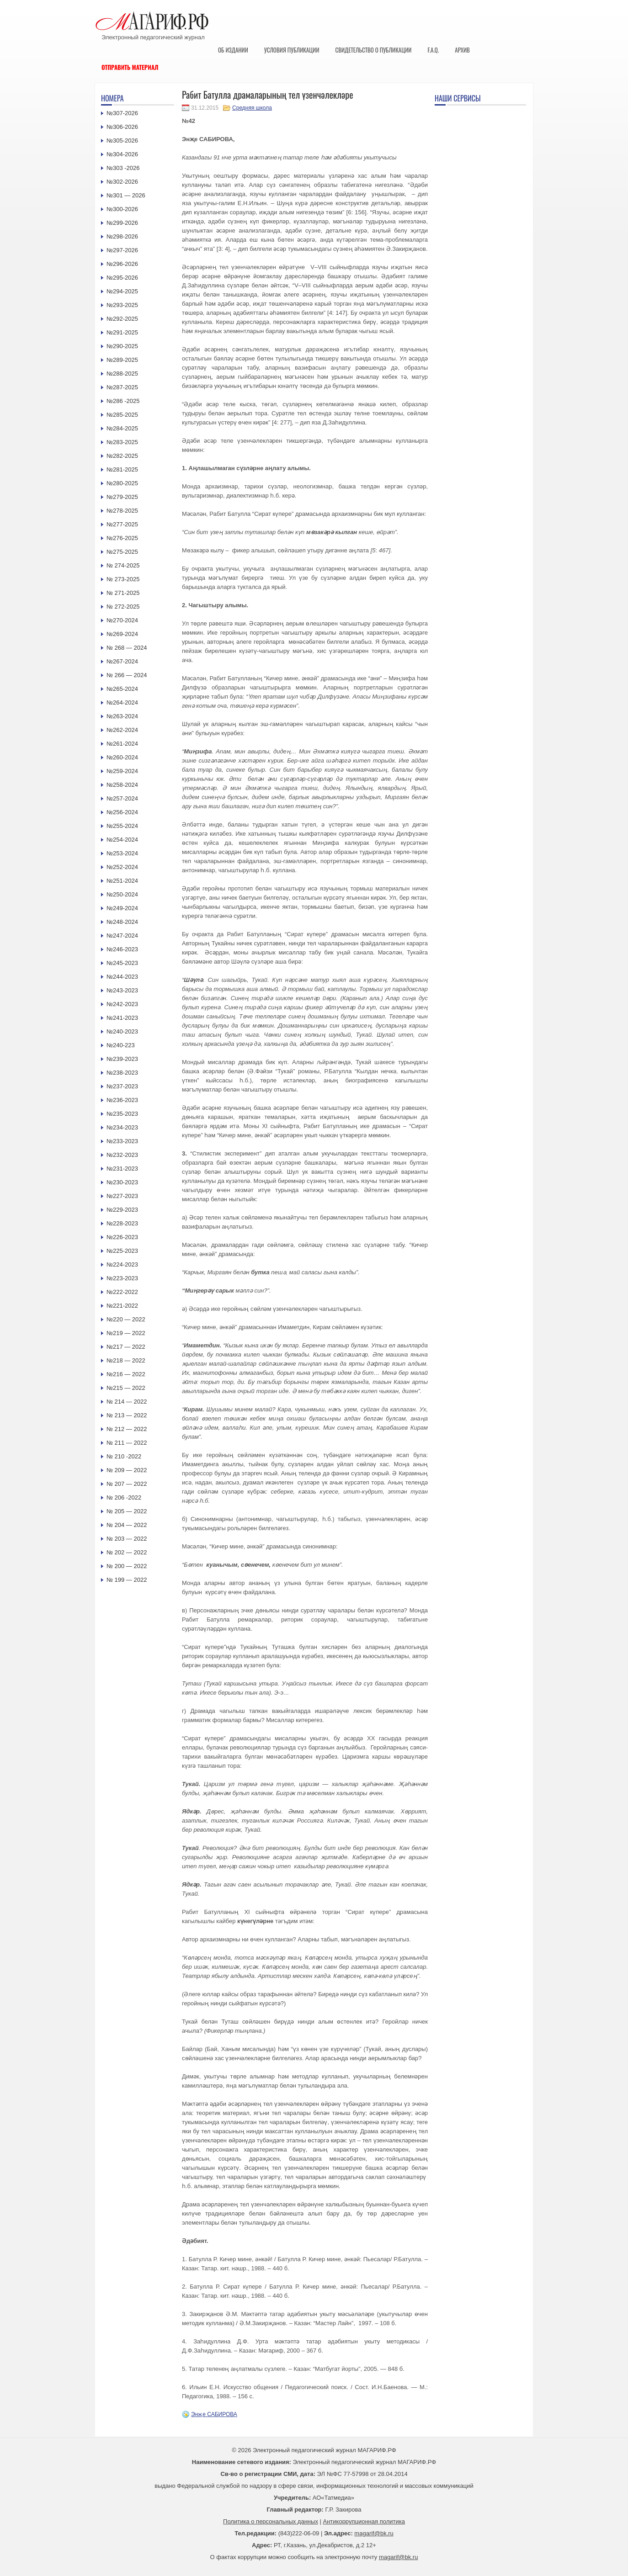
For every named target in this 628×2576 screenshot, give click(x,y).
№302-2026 (122, 181)
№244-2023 (122, 976)
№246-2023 (122, 949)
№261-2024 (122, 743)
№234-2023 (122, 1127)
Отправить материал (130, 67)
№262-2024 (122, 729)
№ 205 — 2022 (126, 1511)
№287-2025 (122, 387)
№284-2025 (122, 428)
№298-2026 (122, 236)
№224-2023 (122, 1264)
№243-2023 (122, 990)
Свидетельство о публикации (373, 49)
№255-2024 (122, 825)
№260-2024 (122, 757)
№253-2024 (122, 853)
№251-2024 (122, 880)
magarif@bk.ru (373, 2533)
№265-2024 (122, 688)
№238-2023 (122, 1072)
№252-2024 (122, 867)
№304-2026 (122, 154)
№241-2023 (122, 1017)
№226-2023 (122, 1237)
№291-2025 (122, 332)
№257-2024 (122, 798)
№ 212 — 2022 (126, 1429)
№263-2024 (122, 716)
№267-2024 (122, 661)
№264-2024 (122, 702)
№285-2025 (122, 414)
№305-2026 (122, 140)
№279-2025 (122, 496)
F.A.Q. (433, 49)
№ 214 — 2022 (126, 1401)
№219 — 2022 (125, 1333)
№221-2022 (122, 1305)
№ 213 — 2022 (126, 1415)
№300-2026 (122, 209)
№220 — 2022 (125, 1319)
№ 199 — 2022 (126, 1579)
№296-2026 (122, 263)
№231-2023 (122, 1168)
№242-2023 (122, 1004)
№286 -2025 (123, 401)
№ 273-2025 (123, 579)
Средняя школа (252, 108)
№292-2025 (122, 318)
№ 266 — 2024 (126, 675)
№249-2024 (122, 908)
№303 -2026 (123, 167)
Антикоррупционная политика (364, 2521)
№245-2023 (122, 962)
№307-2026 (122, 113)
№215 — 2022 (125, 1387)
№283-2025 (122, 442)
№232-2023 (122, 1154)
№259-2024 (122, 771)
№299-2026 (122, 222)
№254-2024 (122, 839)
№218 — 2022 (125, 1360)
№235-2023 (122, 1113)
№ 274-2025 (123, 565)
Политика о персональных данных (270, 2521)
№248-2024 (122, 921)
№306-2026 (122, 126)
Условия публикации (291, 49)
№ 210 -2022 (123, 1456)
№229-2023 (122, 1209)
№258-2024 (122, 784)
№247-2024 (122, 935)
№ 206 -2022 (123, 1497)
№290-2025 (122, 346)
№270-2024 (122, 620)
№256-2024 (122, 812)
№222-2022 (122, 1291)
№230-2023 (122, 1182)
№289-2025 (122, 359)
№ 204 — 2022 (126, 1524)
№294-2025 (122, 291)
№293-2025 (122, 305)
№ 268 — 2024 (126, 647)
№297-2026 (122, 250)
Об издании (233, 49)
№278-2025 (122, 510)
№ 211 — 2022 (126, 1442)
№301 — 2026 (125, 195)
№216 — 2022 (125, 1374)
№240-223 (120, 1045)
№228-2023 (122, 1223)
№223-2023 (122, 1278)
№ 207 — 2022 (126, 1483)
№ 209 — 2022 (126, 1470)
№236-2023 (122, 1100)
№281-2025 (122, 469)
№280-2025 (122, 483)
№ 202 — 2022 (126, 1552)
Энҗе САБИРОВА (214, 2414)
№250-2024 (122, 894)
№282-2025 (122, 455)
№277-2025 (122, 524)
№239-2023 (122, 1058)
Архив (462, 49)
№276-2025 (122, 538)
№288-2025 (122, 373)
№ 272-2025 (123, 606)
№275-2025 (122, 551)
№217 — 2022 (125, 1346)
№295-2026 (122, 277)
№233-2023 (122, 1141)
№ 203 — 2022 (126, 1538)
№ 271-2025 (123, 592)
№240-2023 (122, 1031)
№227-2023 (122, 1196)
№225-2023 (122, 1250)
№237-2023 (122, 1086)
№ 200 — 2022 (126, 1566)
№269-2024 (122, 634)
